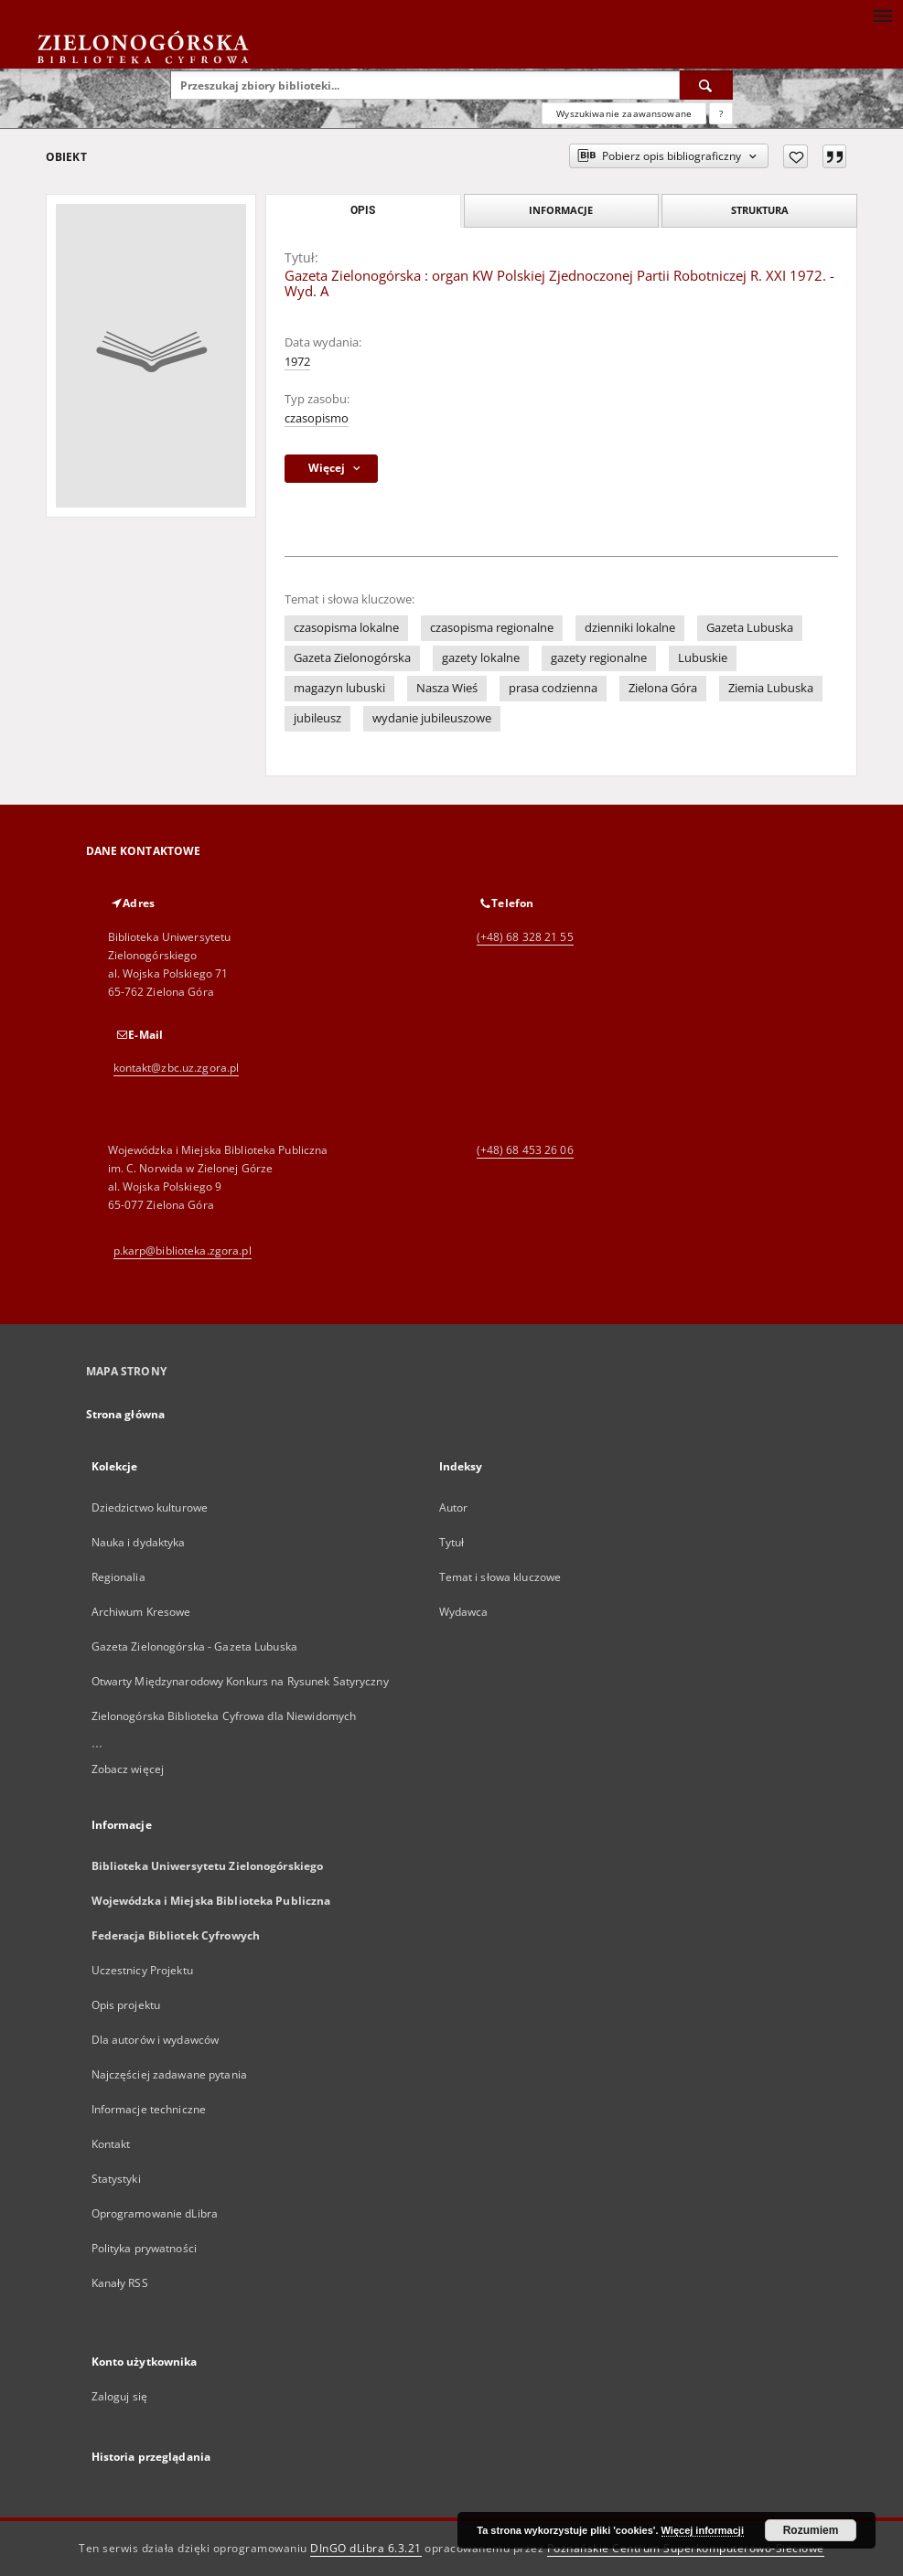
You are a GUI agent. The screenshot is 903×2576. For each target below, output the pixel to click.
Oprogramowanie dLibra (155, 2213)
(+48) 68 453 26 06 (525, 1150)
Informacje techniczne (149, 2109)
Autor (453, 1507)
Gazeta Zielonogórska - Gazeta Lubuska (194, 1646)
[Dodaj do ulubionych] (795, 156)
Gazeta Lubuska (749, 628)
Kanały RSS (119, 2283)
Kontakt (111, 2144)
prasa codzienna (553, 688)
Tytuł (452, 1542)
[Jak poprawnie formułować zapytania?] (721, 113)
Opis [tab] (362, 210)
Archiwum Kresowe (141, 1611)
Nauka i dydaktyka (138, 1542)
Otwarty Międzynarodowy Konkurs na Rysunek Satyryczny (240, 1681)
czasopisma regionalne (492, 628)
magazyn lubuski (339, 688)
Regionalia (118, 1577)
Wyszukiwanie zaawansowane (624, 113)
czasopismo (317, 418)
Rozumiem (811, 2530)
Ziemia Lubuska (770, 688)
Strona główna (126, 1414)
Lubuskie (702, 658)
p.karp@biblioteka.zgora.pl (182, 1250)
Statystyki (116, 2178)
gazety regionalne (599, 658)
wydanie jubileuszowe (431, 718)
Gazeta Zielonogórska (352, 658)
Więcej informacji (702, 2530)
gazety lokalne (481, 658)
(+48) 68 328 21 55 (525, 937)
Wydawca (464, 1611)
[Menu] (881, 14)
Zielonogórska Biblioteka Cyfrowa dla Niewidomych (224, 1716)
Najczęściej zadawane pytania (169, 2074)
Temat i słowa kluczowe (500, 1577)
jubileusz (317, 718)
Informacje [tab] (561, 210)
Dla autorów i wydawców (155, 2039)
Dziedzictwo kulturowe (150, 1507)
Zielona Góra (663, 688)
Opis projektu (126, 2005)
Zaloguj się (119, 2396)
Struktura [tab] (760, 210)
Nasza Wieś (447, 688)
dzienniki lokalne (630, 628)
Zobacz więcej (128, 1769)
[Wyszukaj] (706, 85)
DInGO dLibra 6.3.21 (366, 2548)
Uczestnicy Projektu (142, 1970)
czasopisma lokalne (346, 628)
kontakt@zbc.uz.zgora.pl (176, 1067)
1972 (297, 361)
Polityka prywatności (144, 2248)
